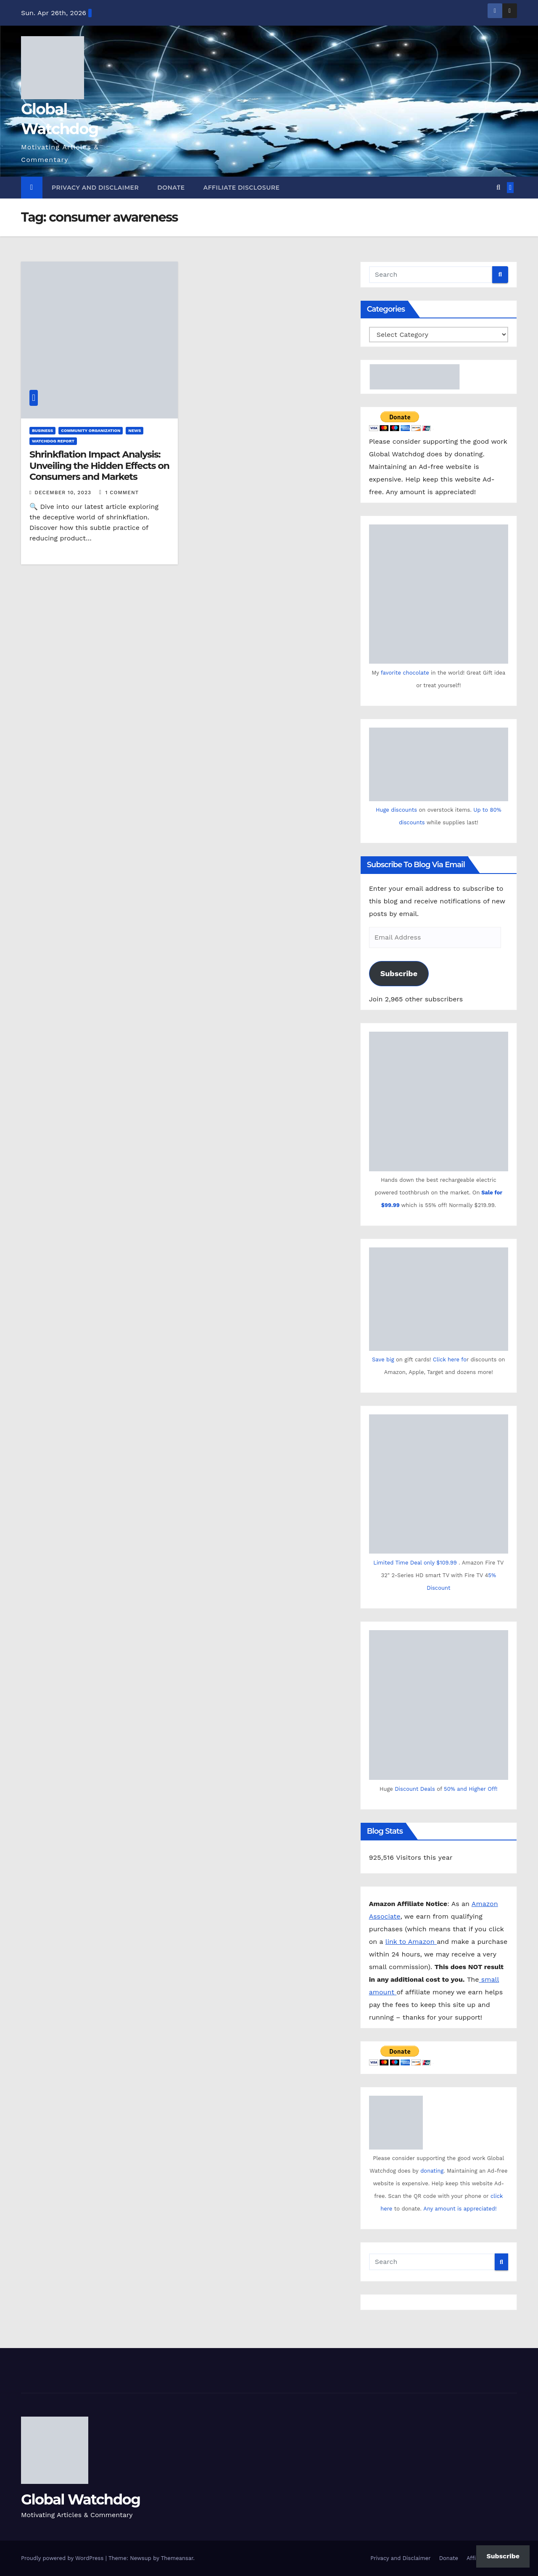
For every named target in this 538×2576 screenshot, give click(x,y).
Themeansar (177, 2558)
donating (431, 2171)
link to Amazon (411, 1942)
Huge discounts (396, 810)
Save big (383, 1359)
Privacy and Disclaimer (95, 187)
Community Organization (90, 430)
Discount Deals (415, 1789)
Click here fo (450, 1359)
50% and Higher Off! (471, 1789)
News (134, 430)
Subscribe (398, 973)
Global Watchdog (80, 2499)
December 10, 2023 (63, 492)
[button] (498, 187)
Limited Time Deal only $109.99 (415, 1562)
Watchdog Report (53, 441)
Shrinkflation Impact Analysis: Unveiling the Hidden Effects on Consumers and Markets (99, 465)
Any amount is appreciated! (459, 2208)
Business (42, 430)
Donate (171, 187)
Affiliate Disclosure (241, 187)
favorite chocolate (405, 673)
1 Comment (122, 492)
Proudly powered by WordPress (63, 2558)
